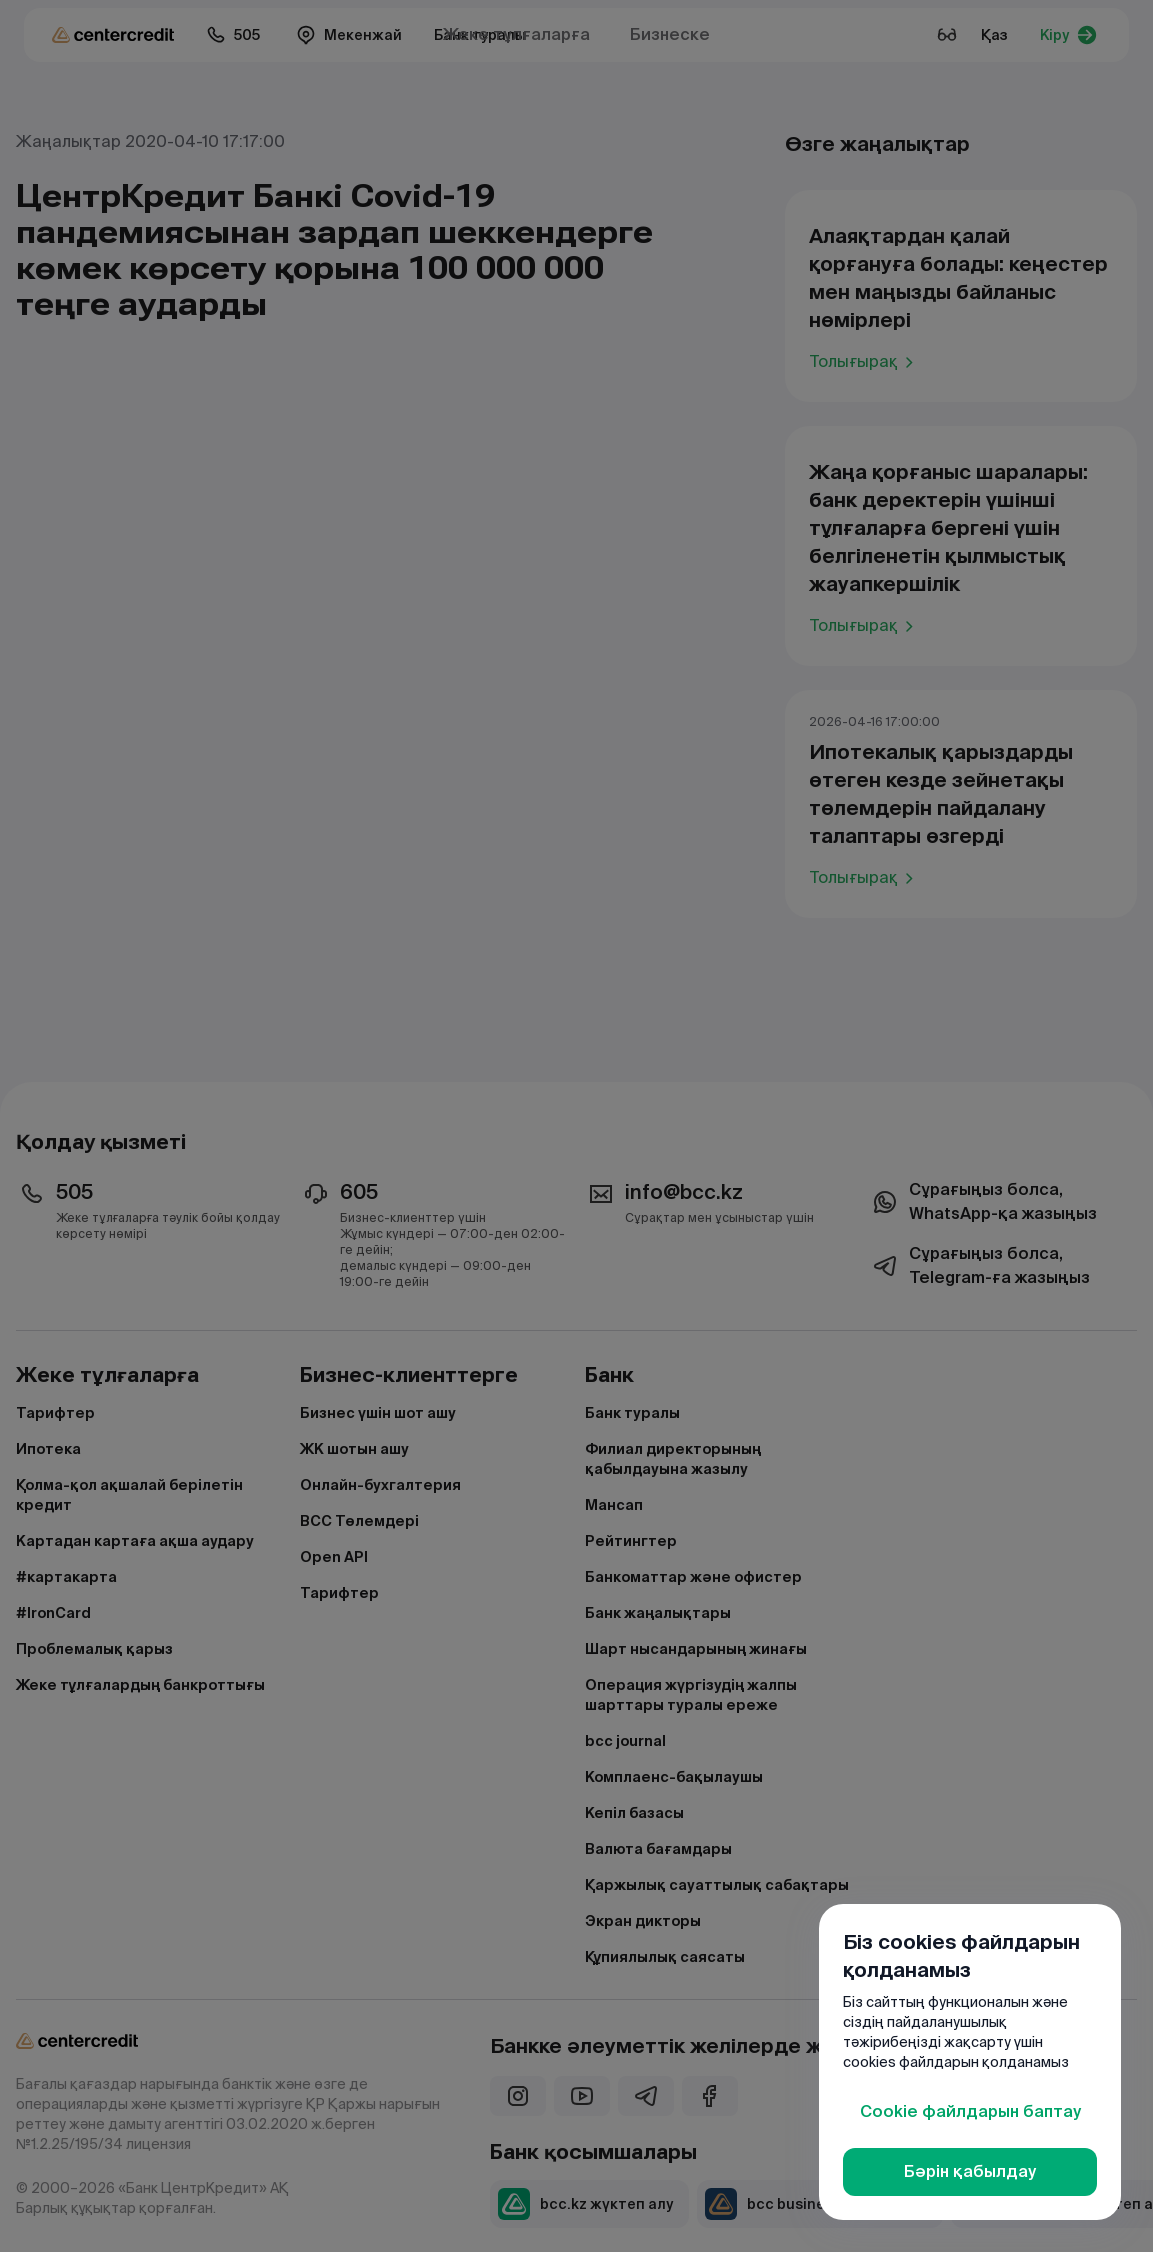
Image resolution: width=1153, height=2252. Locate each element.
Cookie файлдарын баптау (970, 2111)
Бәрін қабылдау (970, 2171)
